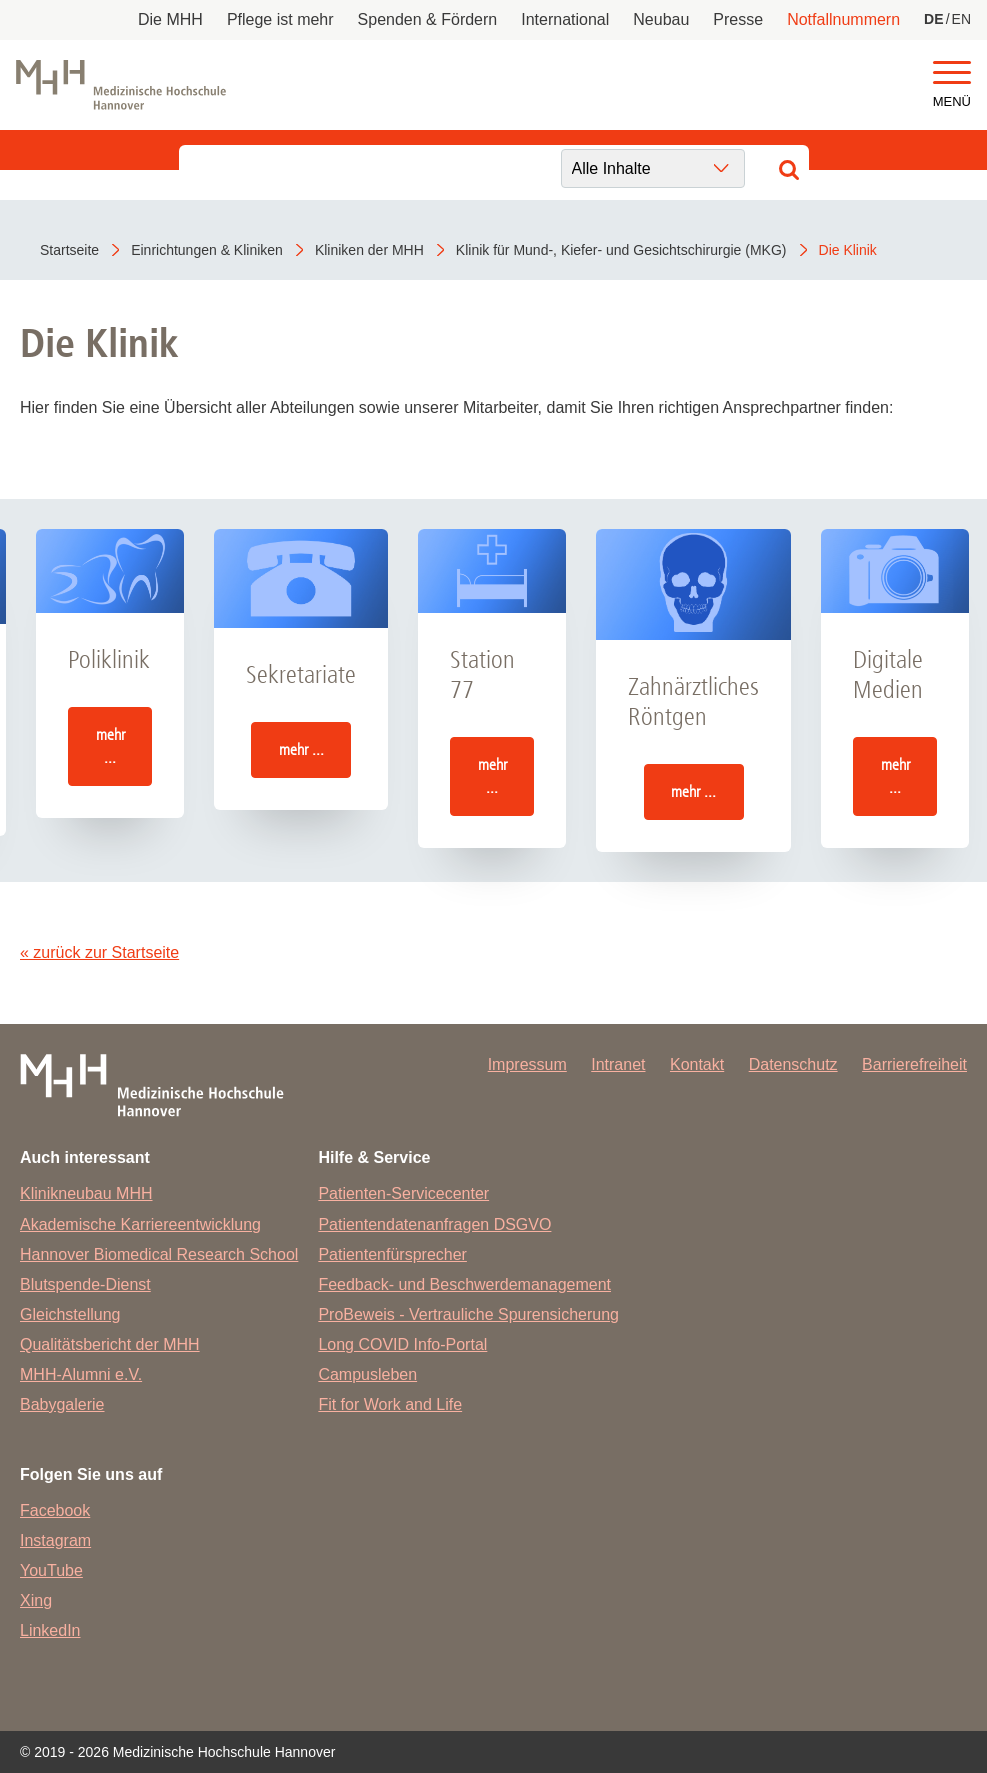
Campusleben (367, 1374)
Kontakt (697, 1064)
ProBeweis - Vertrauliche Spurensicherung (468, 1314)
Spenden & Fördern (428, 19)
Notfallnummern (843, 19)
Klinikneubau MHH (86, 1193)
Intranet (618, 1064)
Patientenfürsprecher (392, 1254)
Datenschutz (793, 1064)
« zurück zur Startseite (99, 952)
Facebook (55, 1510)
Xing (36, 1600)
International (565, 19)
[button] (952, 73)
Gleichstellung (70, 1314)
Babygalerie (62, 1404)
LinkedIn (50, 1630)
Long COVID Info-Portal (402, 1344)
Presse (738, 19)
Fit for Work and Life (390, 1404)
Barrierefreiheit (914, 1064)
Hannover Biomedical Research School (159, 1254)
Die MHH (170, 19)
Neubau (661, 19)
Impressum (527, 1064)
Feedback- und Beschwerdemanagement (464, 1284)
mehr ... (110, 745)
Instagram (55, 1540)
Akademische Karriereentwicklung (140, 1224)
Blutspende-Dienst (85, 1284)
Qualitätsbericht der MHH (110, 1344)
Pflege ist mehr (280, 19)
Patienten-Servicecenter (403, 1193)
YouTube (51, 1570)
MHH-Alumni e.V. (81, 1374)
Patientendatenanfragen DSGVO (434, 1224)
